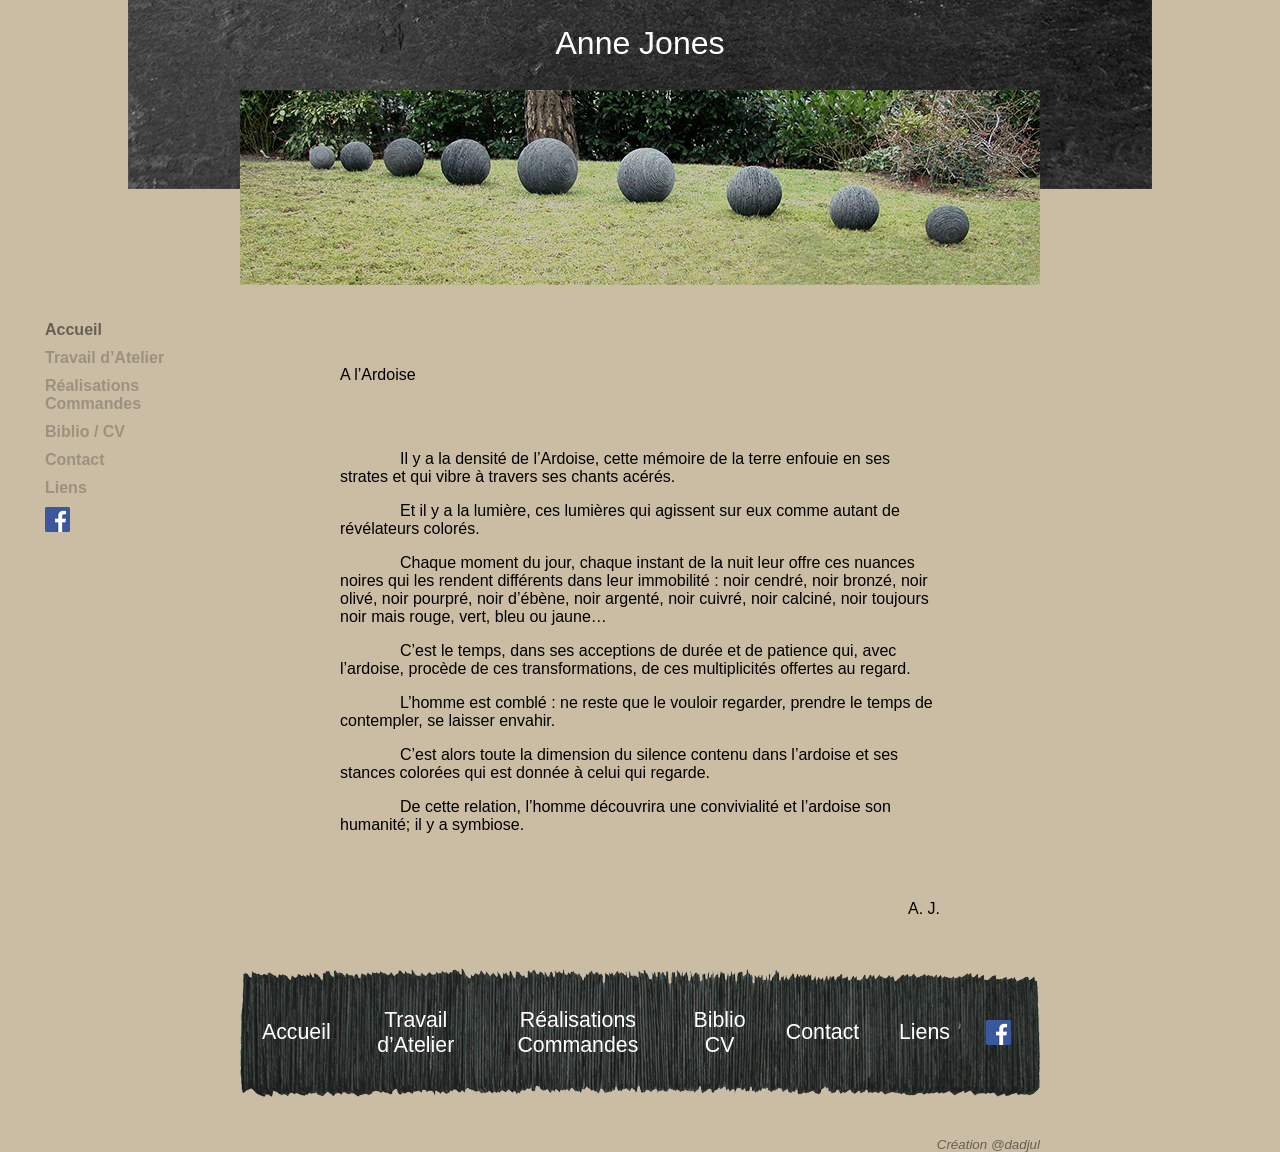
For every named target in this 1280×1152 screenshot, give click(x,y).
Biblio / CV (85, 431)
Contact (75, 459)
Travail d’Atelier (104, 357)
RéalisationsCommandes (93, 394)
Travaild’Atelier (415, 1032)
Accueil (73, 329)
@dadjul (1015, 1144)
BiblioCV (720, 1032)
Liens (66, 487)
